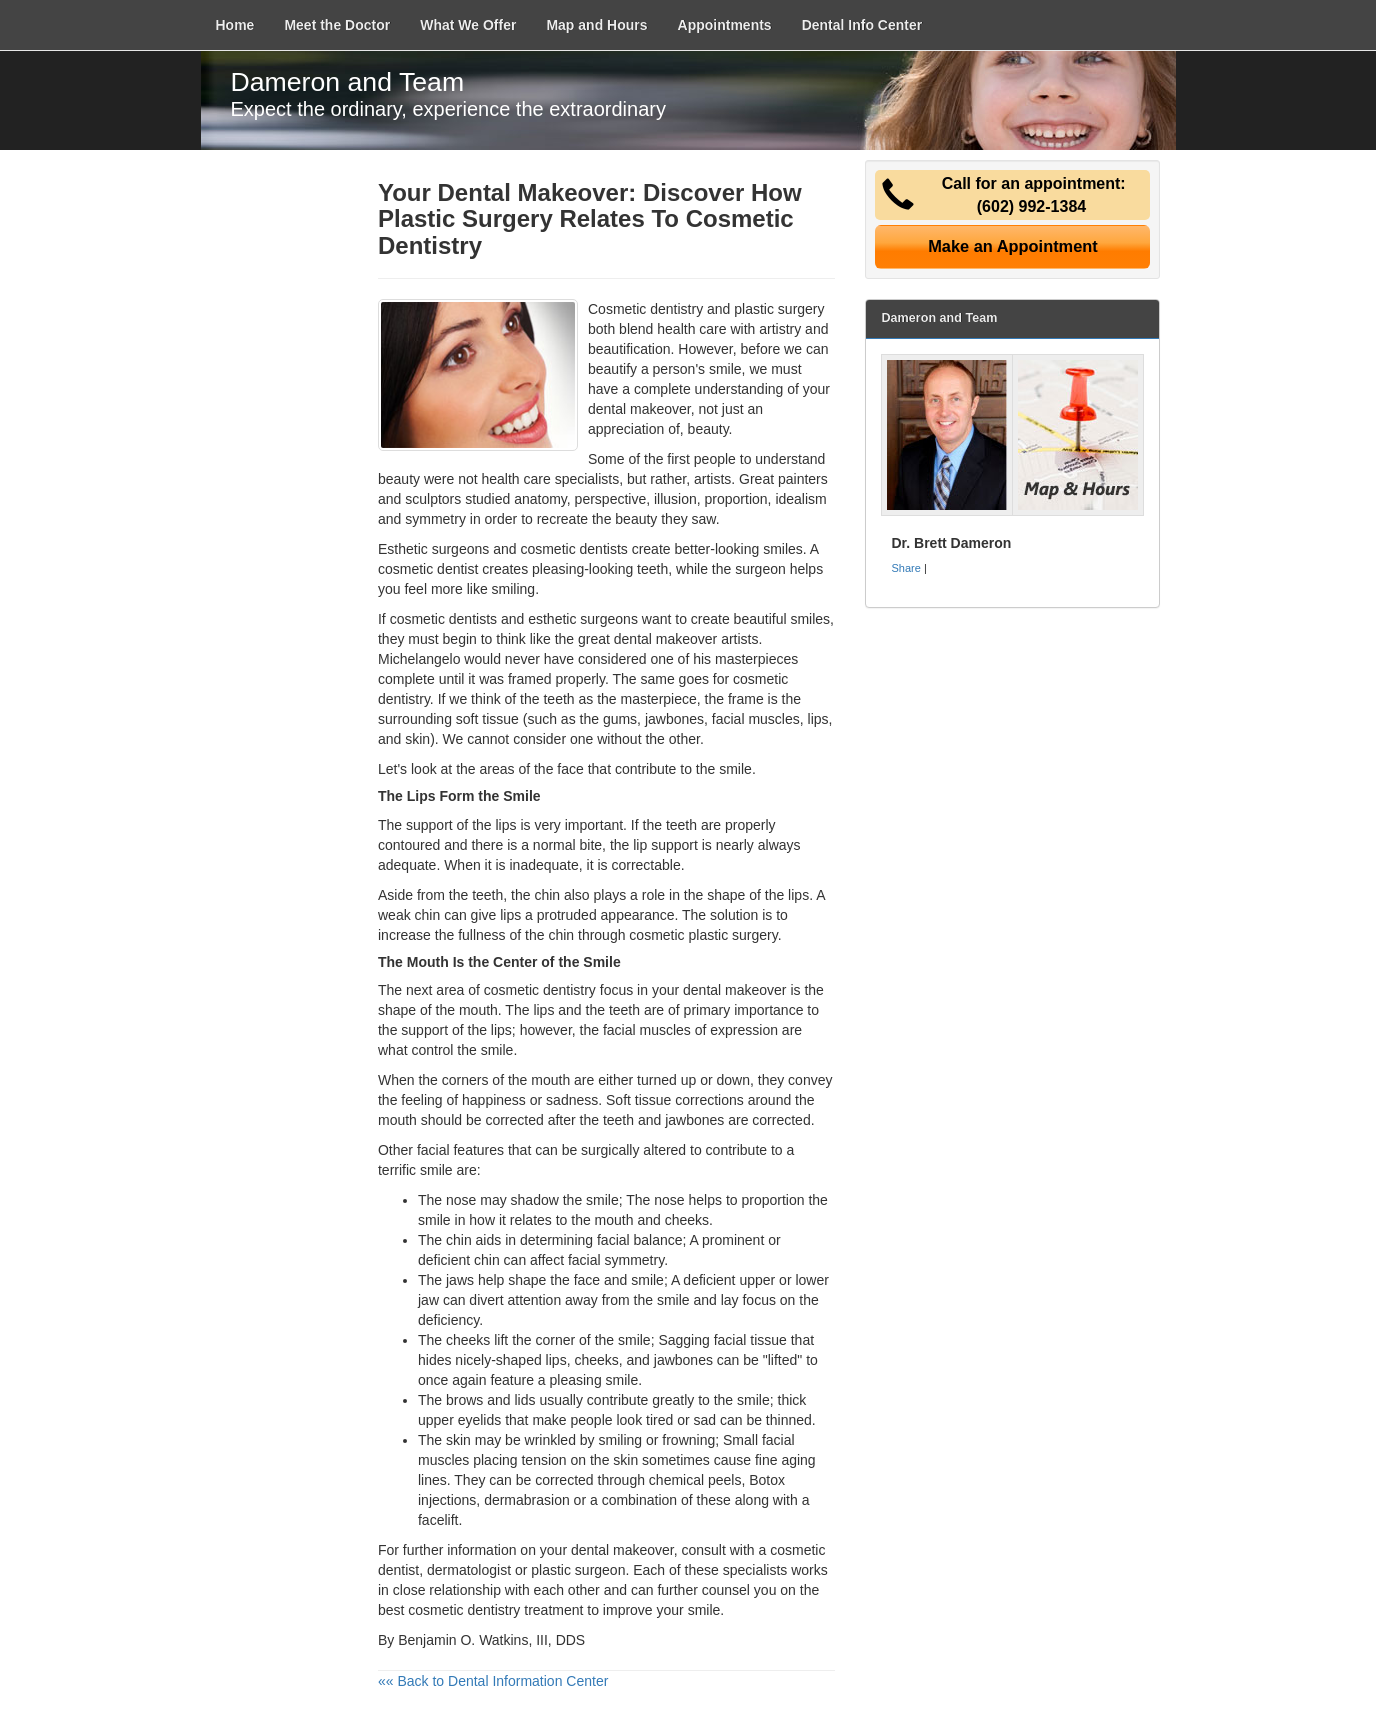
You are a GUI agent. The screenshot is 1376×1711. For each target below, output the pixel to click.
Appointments (725, 25)
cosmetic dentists (443, 619)
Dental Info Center (862, 25)
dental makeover (622, 1550)
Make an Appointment (1013, 246)
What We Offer (468, 25)
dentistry (569, 990)
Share (905, 568)
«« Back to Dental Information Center (493, 1681)
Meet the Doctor (337, 25)
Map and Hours (596, 25)
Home (235, 25)
